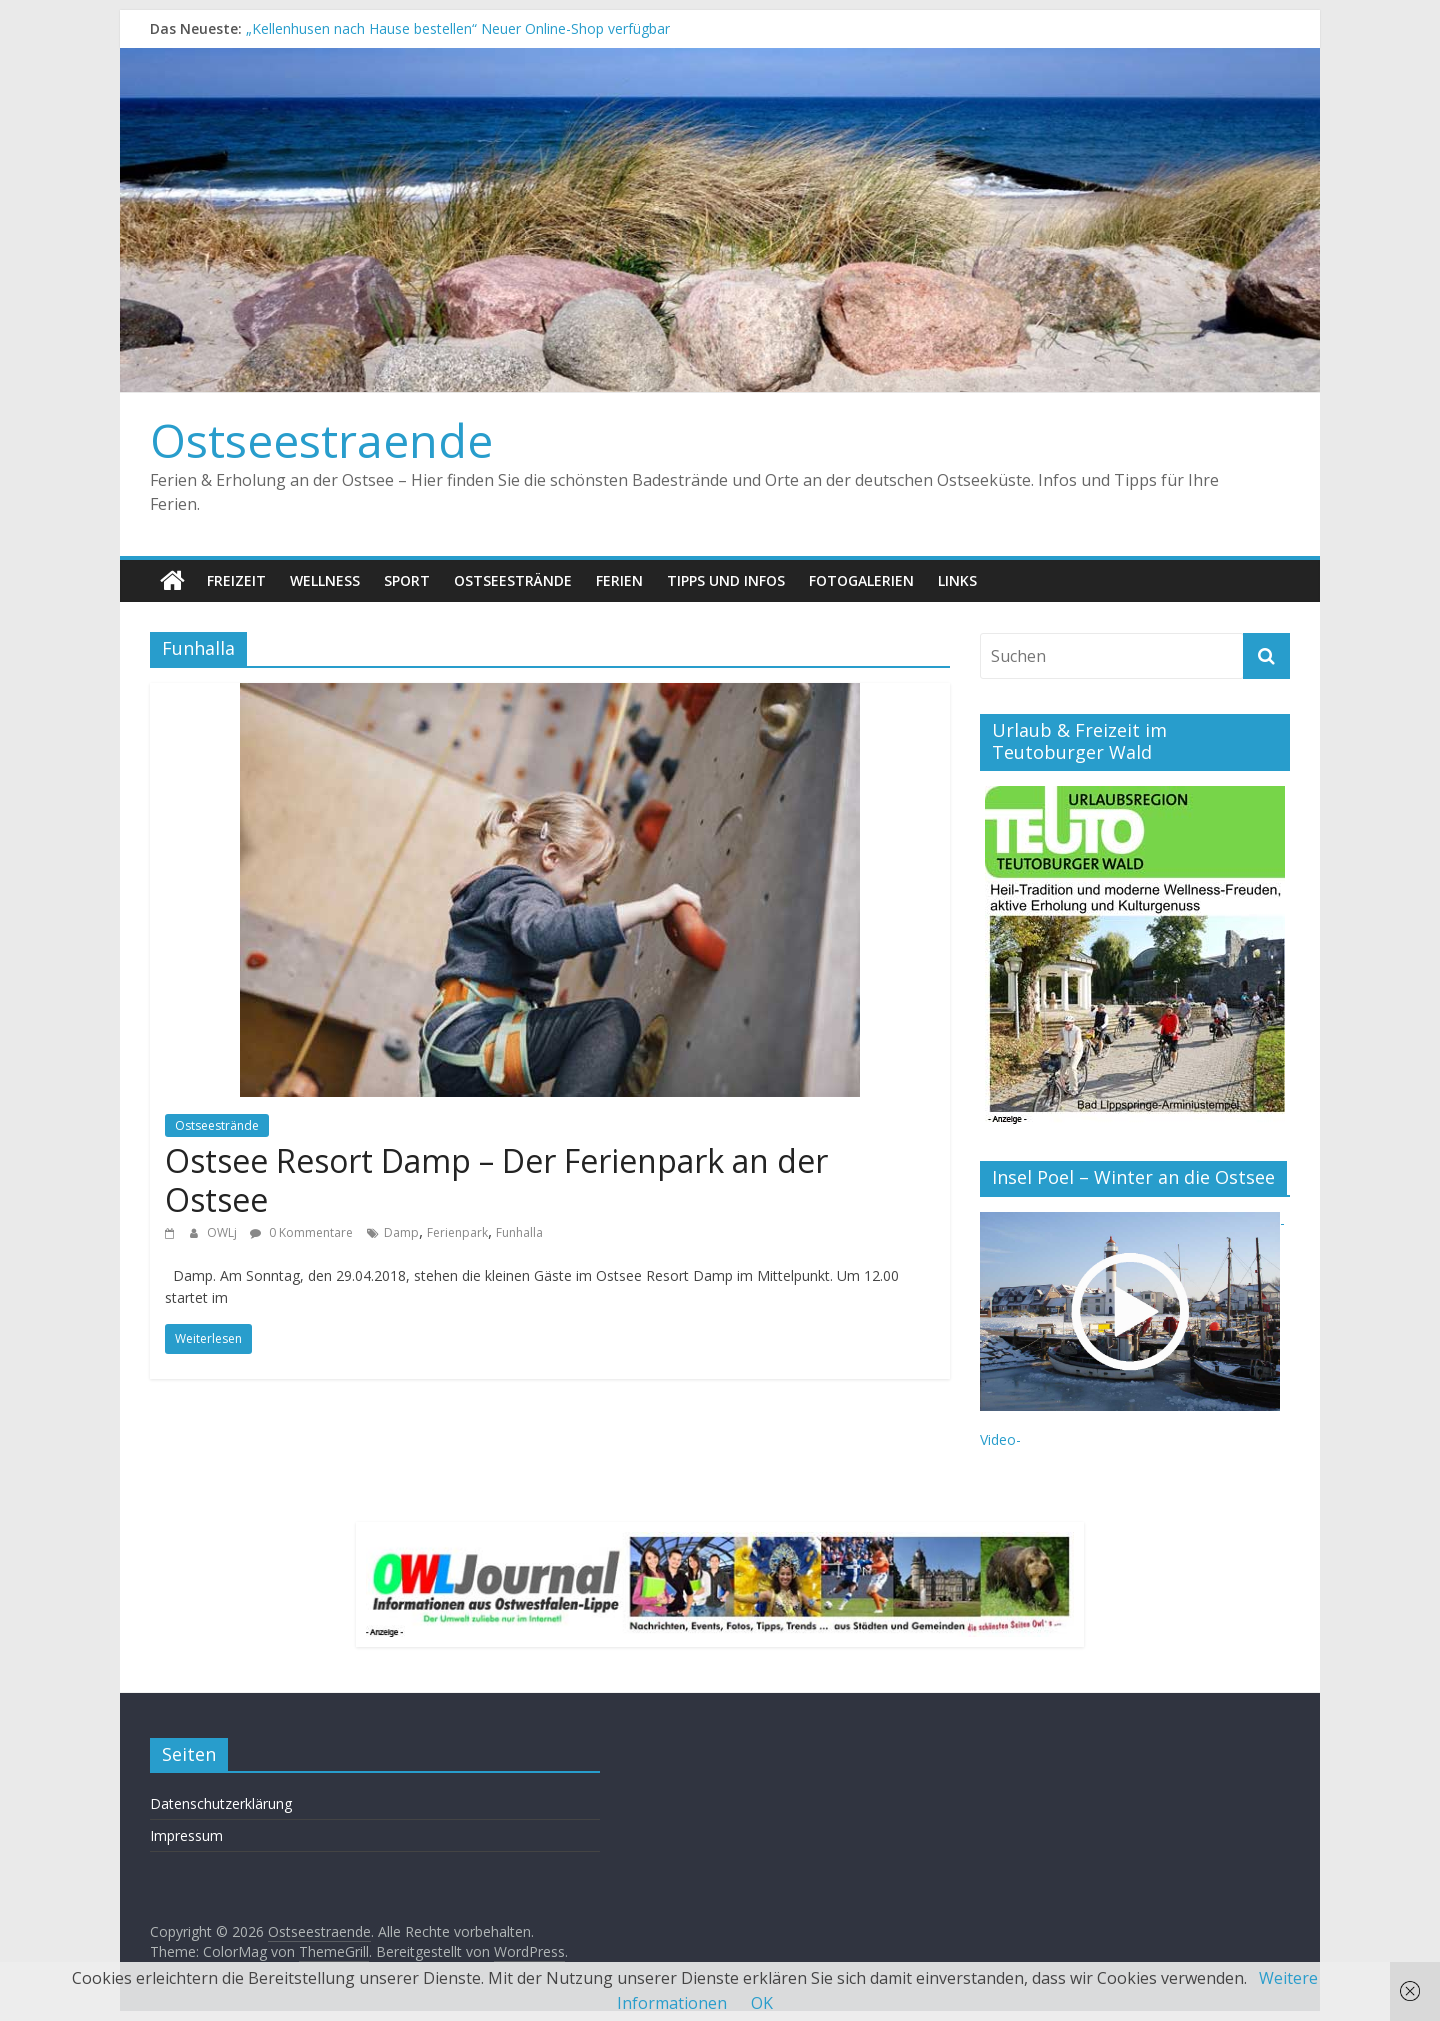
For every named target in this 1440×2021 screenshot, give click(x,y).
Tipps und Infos (726, 580)
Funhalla (519, 1232)
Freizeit (236, 580)
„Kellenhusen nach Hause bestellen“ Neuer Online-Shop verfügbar (458, 28)
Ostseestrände (513, 580)
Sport (407, 580)
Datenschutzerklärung (221, 1803)
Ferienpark (457, 1232)
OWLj (223, 1232)
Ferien (619, 580)
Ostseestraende (321, 440)
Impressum (186, 1835)
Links (957, 580)
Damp (401, 1232)
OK (762, 2003)
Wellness (325, 580)
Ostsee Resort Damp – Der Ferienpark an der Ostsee (496, 1179)
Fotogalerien (861, 580)
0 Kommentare (301, 1232)
